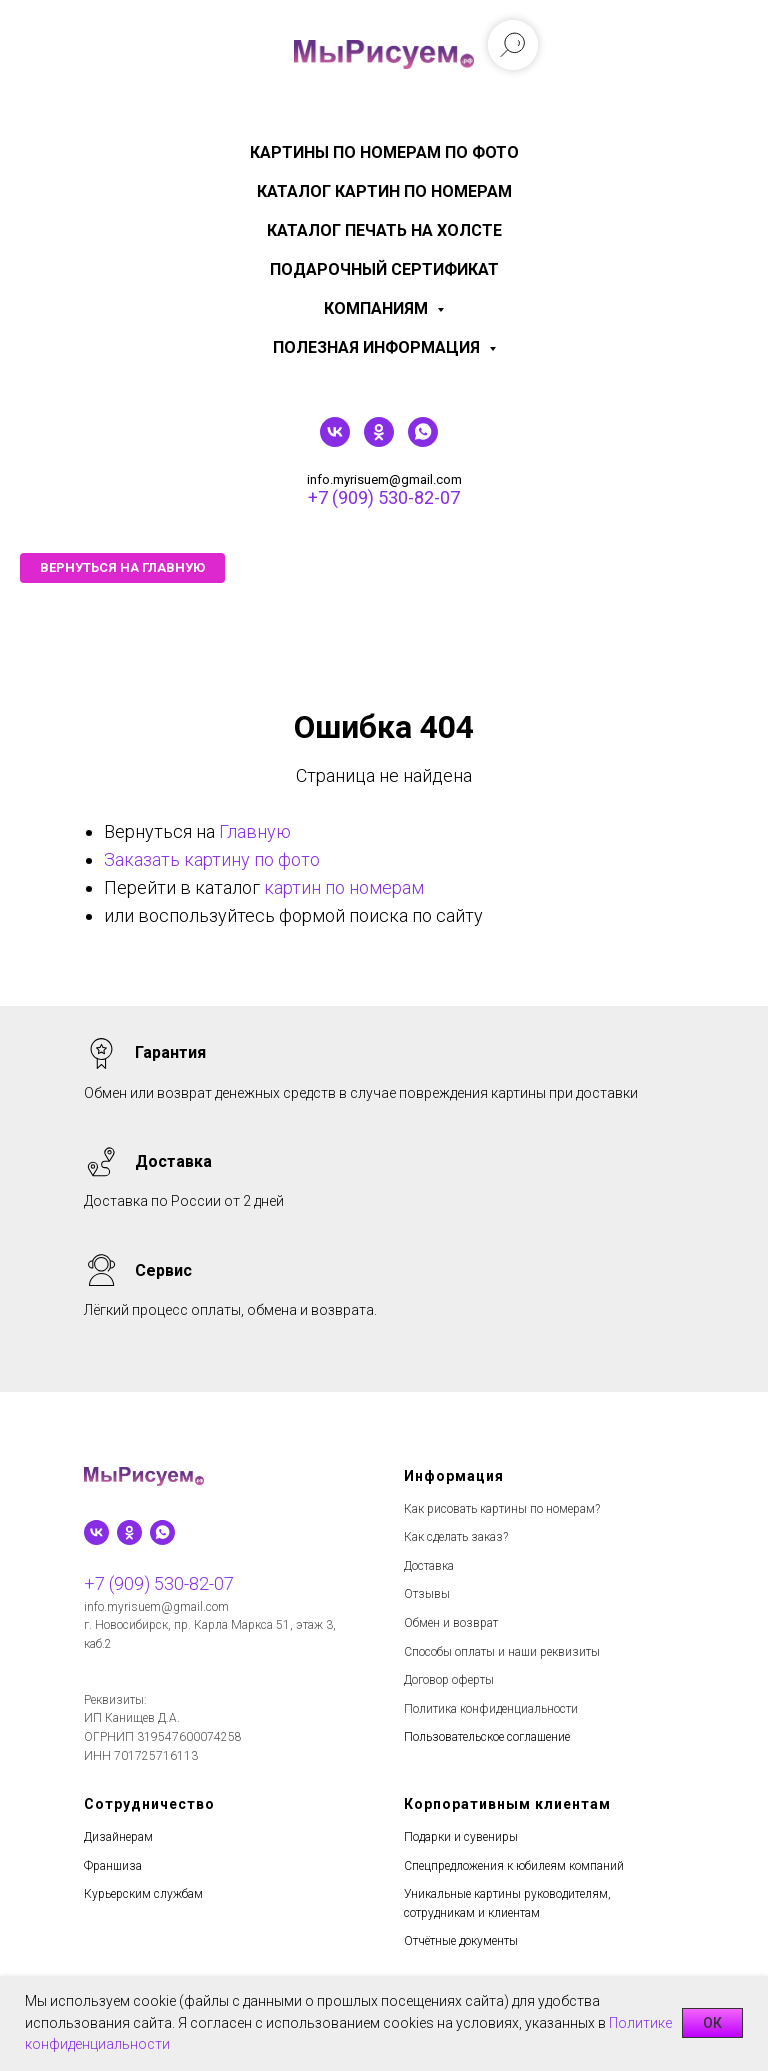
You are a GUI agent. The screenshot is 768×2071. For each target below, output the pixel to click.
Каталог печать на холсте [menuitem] (384, 230)
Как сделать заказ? (456, 1537)
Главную (255, 831)
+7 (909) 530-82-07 (384, 497)
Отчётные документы (461, 1941)
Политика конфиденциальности (491, 1709)
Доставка (429, 1566)
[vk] (335, 441)
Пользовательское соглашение (487, 1737)
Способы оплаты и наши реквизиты (502, 1652)
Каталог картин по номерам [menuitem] (384, 191)
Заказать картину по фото (212, 859)
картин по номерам (344, 887)
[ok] (379, 441)
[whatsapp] (423, 441)
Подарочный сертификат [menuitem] (384, 269)
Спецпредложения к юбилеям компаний (514, 1866)
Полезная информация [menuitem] (378, 347)
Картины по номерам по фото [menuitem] (384, 152)
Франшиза (113, 1866)
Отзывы (427, 1594)
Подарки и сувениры (461, 1837)
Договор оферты (449, 1680)
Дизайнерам (118, 1837)
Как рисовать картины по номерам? (502, 1509)
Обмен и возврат (451, 1623)
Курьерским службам (143, 1894)
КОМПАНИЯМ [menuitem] (378, 308)
